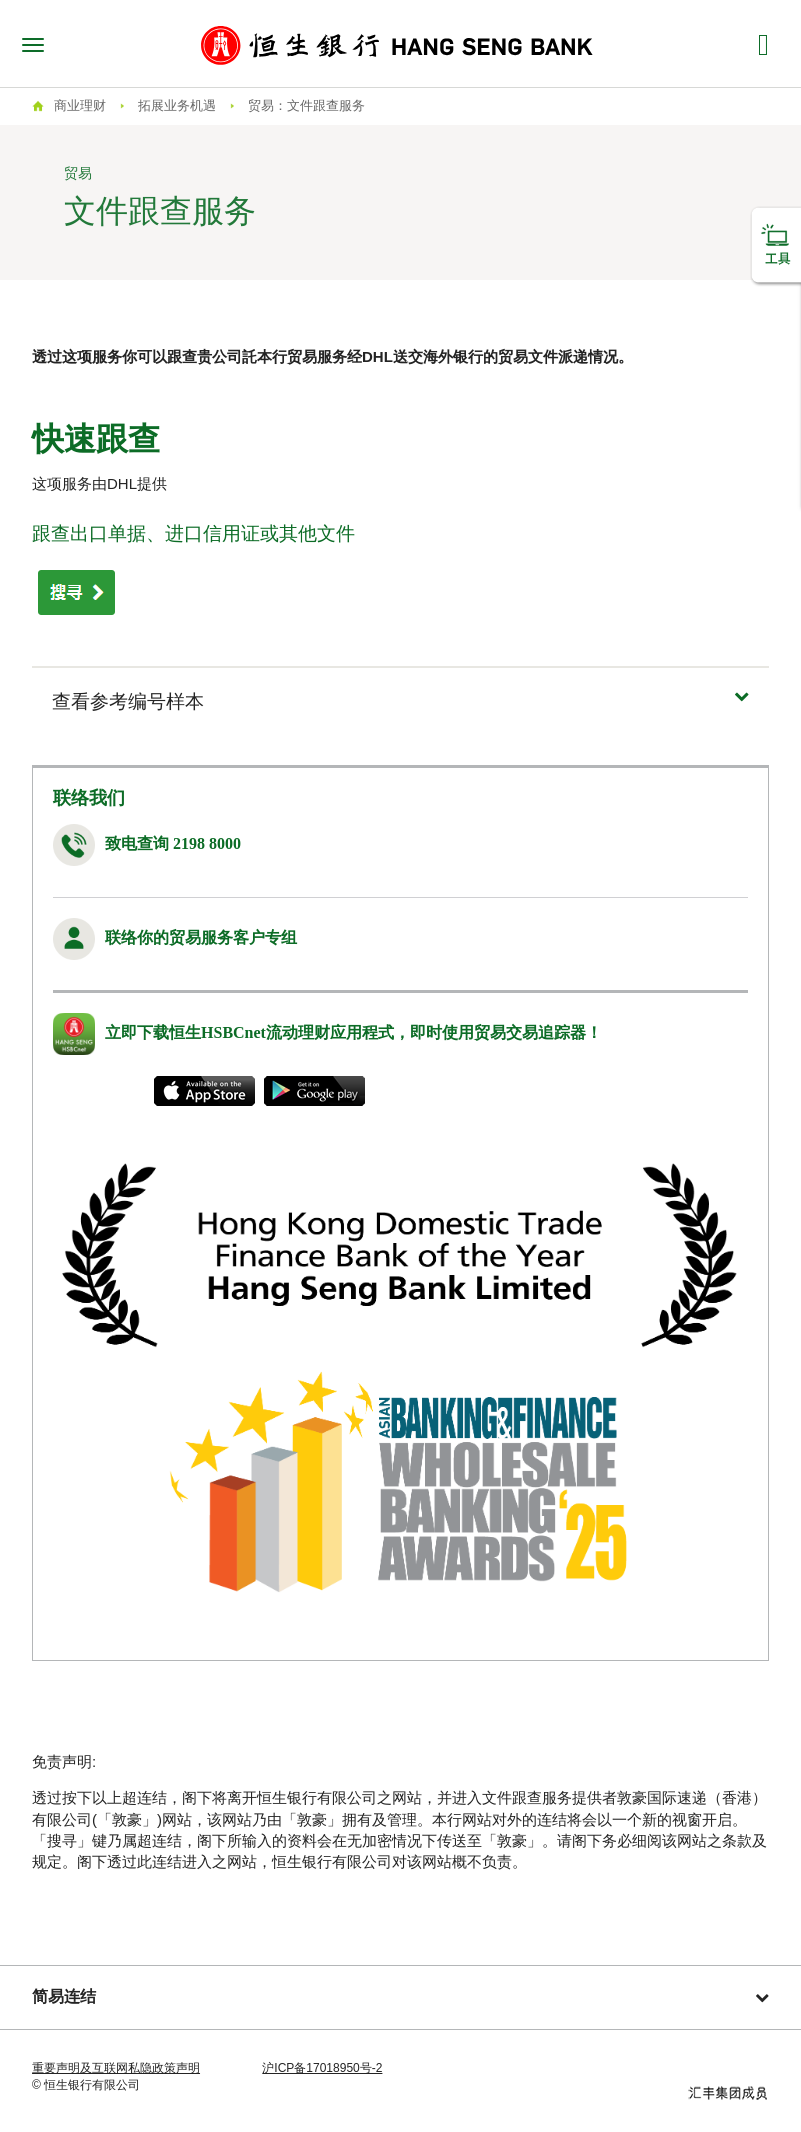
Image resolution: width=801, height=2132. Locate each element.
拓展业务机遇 (177, 105)
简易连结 (400, 1996)
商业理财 (80, 105)
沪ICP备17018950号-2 (322, 2068)
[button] (400, 701)
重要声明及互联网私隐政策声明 (116, 2068)
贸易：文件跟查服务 (306, 105)
